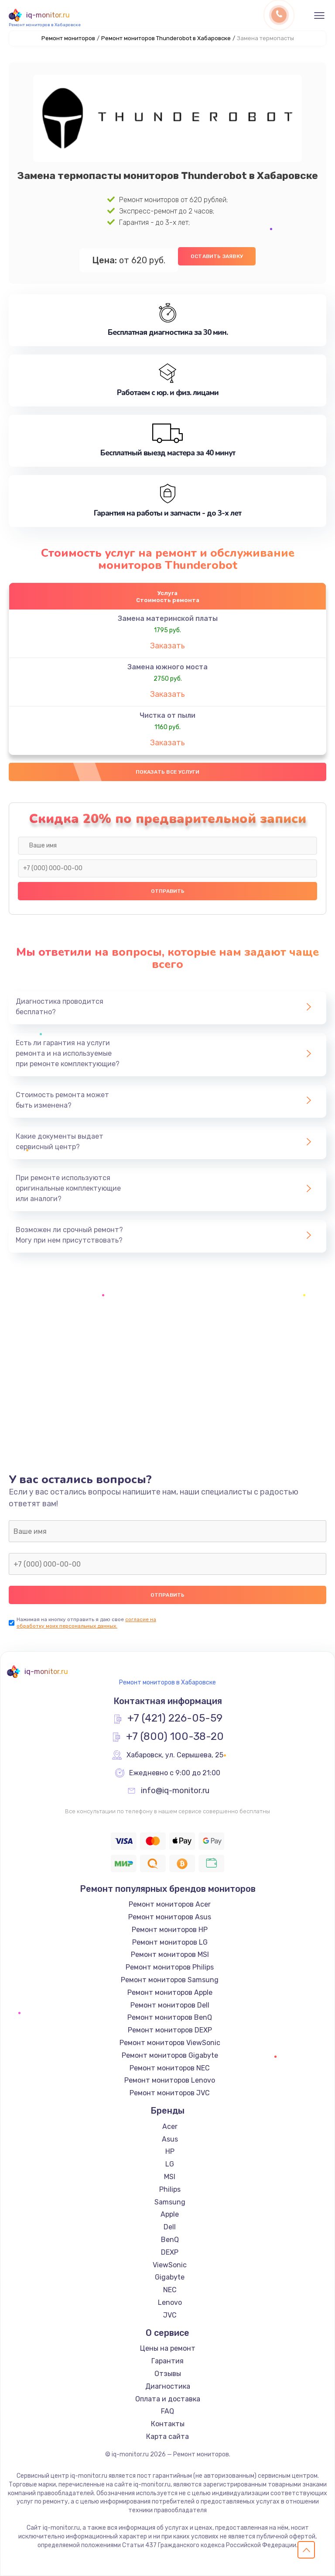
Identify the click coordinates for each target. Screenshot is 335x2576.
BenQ (170, 2239)
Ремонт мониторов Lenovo (169, 2080)
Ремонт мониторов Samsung (170, 1980)
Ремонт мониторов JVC (170, 2093)
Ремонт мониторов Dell (169, 2005)
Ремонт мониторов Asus (169, 1917)
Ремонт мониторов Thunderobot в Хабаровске (166, 38)
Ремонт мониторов (68, 38)
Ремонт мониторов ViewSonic (170, 2043)
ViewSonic (170, 2265)
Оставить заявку (217, 256)
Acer (170, 2126)
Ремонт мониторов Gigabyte (170, 2055)
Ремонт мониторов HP (170, 1929)
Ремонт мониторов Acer (170, 1904)
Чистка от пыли (167, 715)
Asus (170, 2139)
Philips (170, 2189)
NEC (170, 2290)
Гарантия (167, 2361)
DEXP (169, 2252)
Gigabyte (170, 2277)
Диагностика (167, 2386)
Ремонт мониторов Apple (169, 1992)
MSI (169, 2177)
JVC (170, 2315)
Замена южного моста (167, 667)
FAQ (167, 2411)
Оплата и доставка (167, 2399)
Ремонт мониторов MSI (170, 1954)
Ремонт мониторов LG (170, 1942)
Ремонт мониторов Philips (170, 1967)
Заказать (167, 646)
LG (169, 2164)
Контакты (168, 2424)
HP (169, 2151)
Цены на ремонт (167, 2348)
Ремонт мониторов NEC (170, 2068)
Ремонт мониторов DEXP (170, 2030)
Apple (170, 2214)
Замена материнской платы (168, 618)
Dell (170, 2227)
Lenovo (170, 2302)
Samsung (169, 2202)
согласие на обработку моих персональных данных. (86, 1622)
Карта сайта (167, 2436)
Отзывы (167, 2373)
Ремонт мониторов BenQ (169, 2017)
